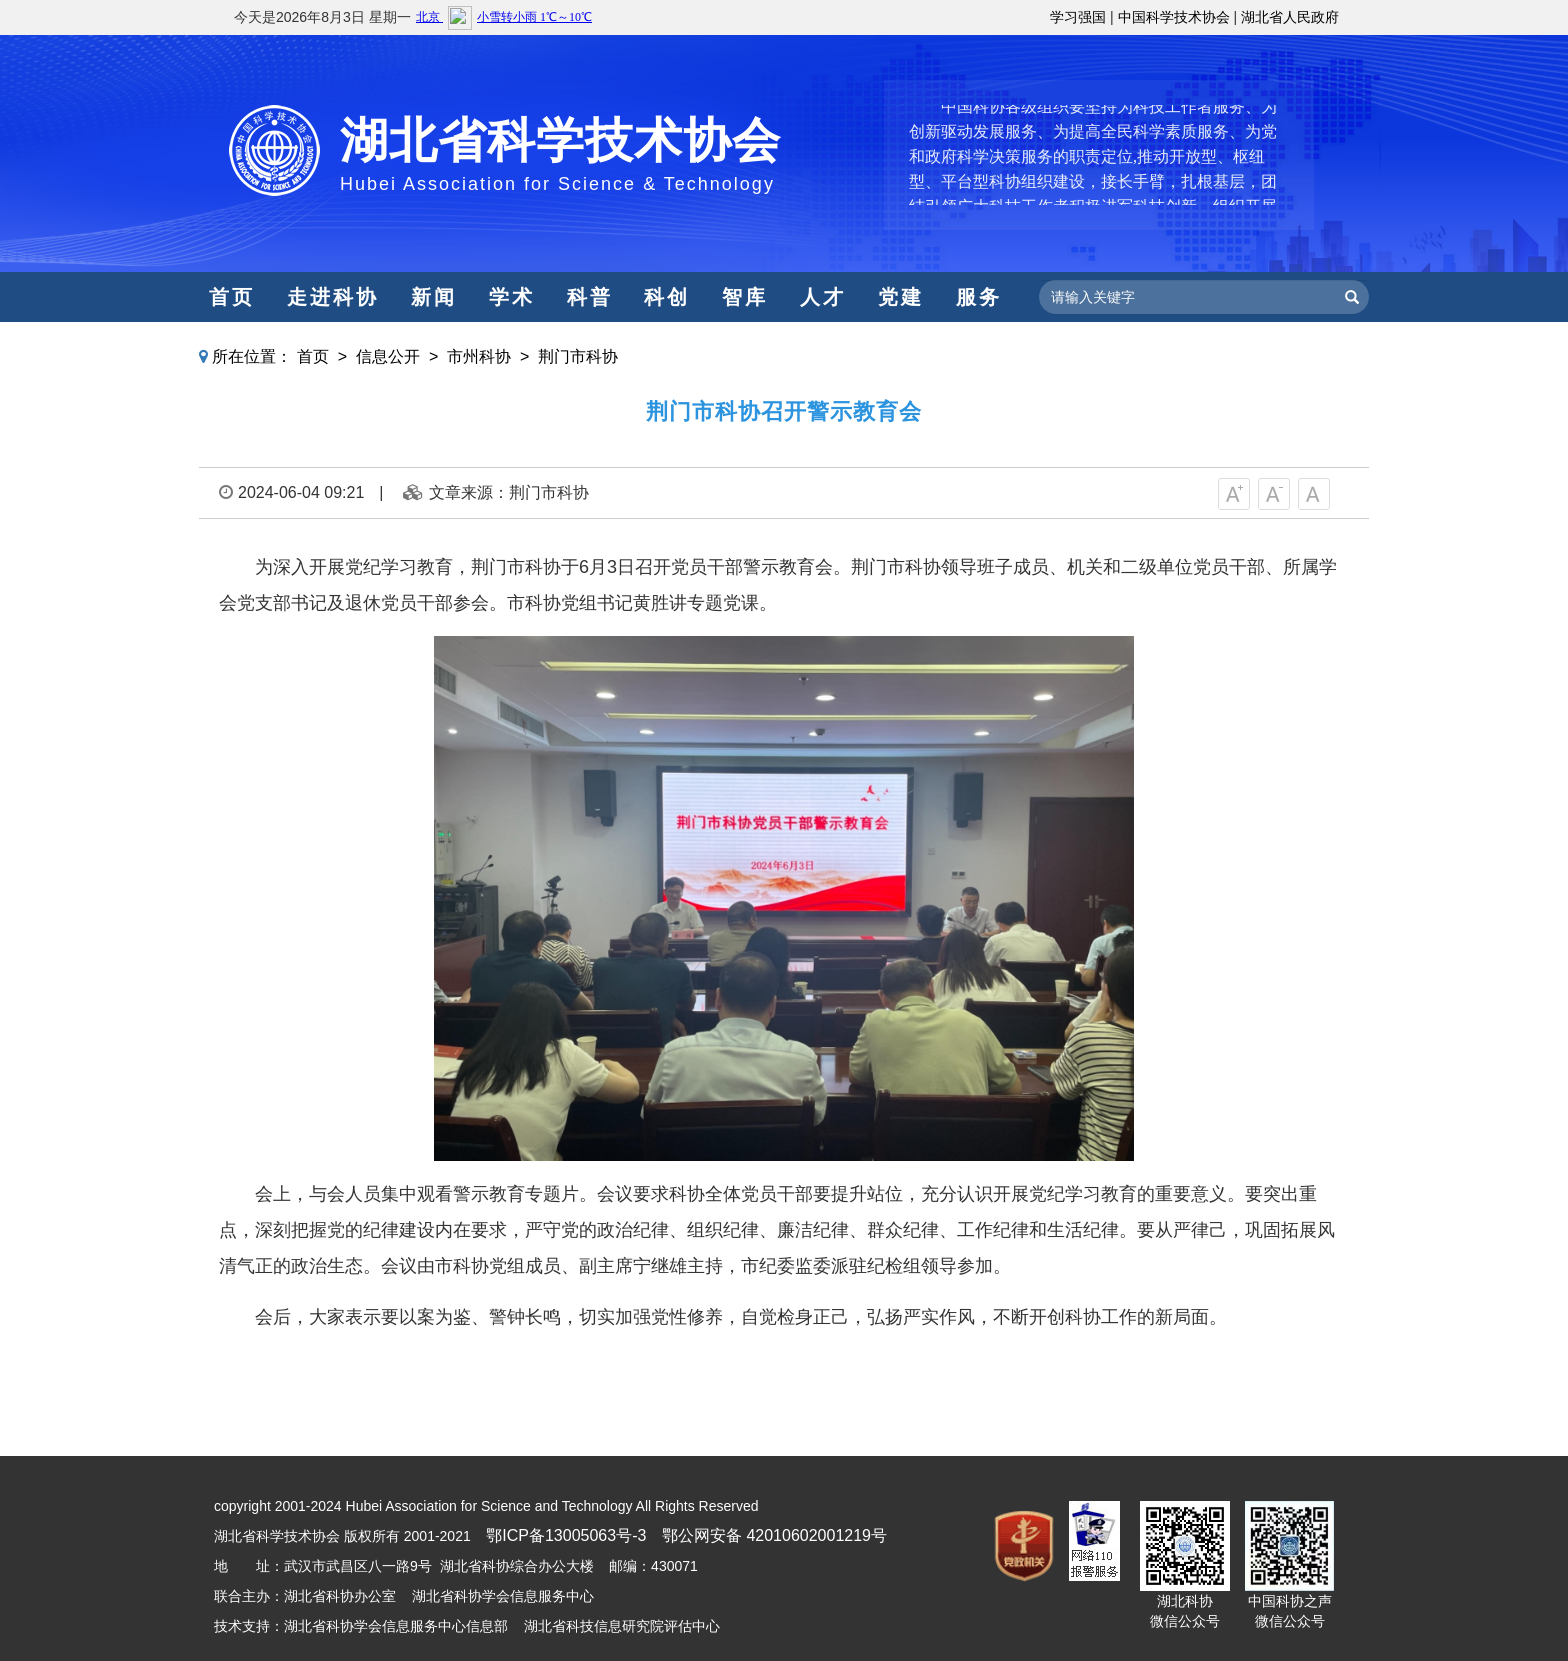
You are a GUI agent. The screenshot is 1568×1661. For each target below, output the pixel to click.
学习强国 (1078, 17)
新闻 (434, 297)
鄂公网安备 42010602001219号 (774, 1535)
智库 (745, 297)
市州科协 (479, 356)
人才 (823, 297)
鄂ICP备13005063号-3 (566, 1535)
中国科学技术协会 (1174, 17)
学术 (512, 297)
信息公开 (388, 356)
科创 (667, 297)
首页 (232, 297)
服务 (979, 297)
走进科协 (333, 297)
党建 (901, 297)
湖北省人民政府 (1290, 17)
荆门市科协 (578, 356)
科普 (590, 297)
